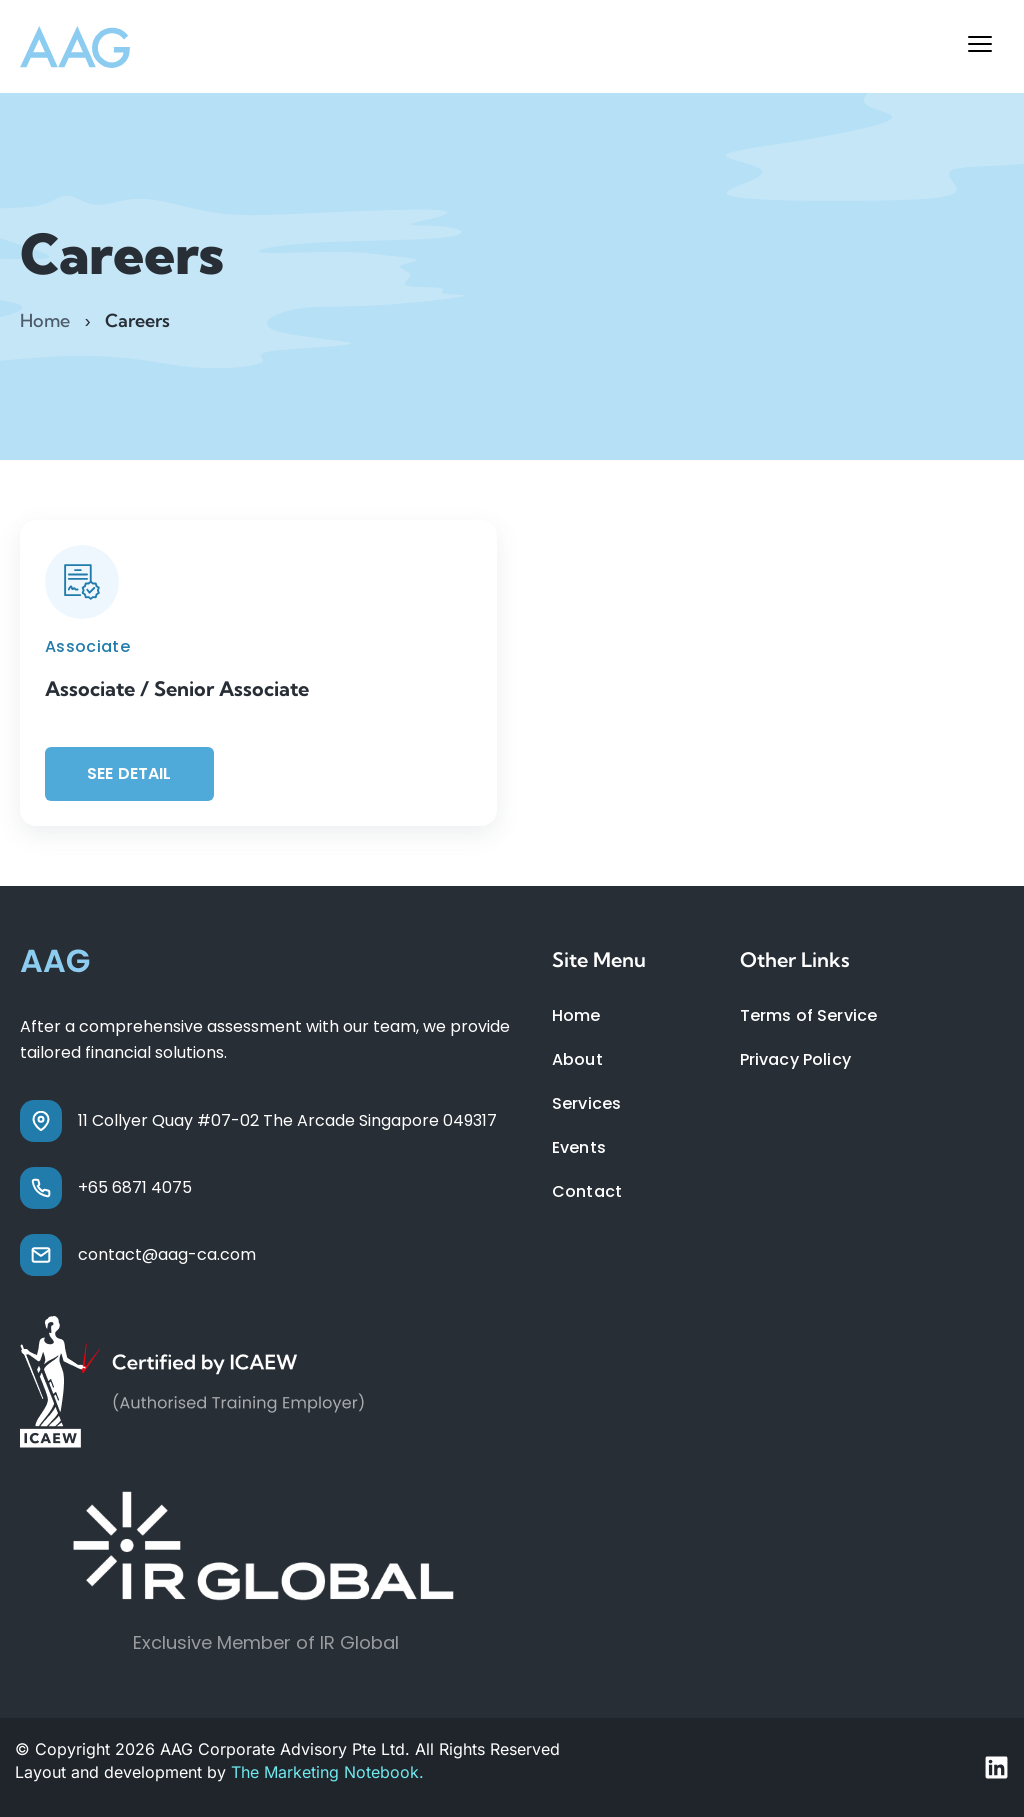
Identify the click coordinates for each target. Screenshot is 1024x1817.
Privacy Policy (795, 1059)
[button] (980, 46)
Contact (587, 1191)
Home (45, 320)
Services (586, 1103)
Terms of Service (809, 1015)
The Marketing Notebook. (327, 1772)
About (577, 1059)
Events (579, 1147)
